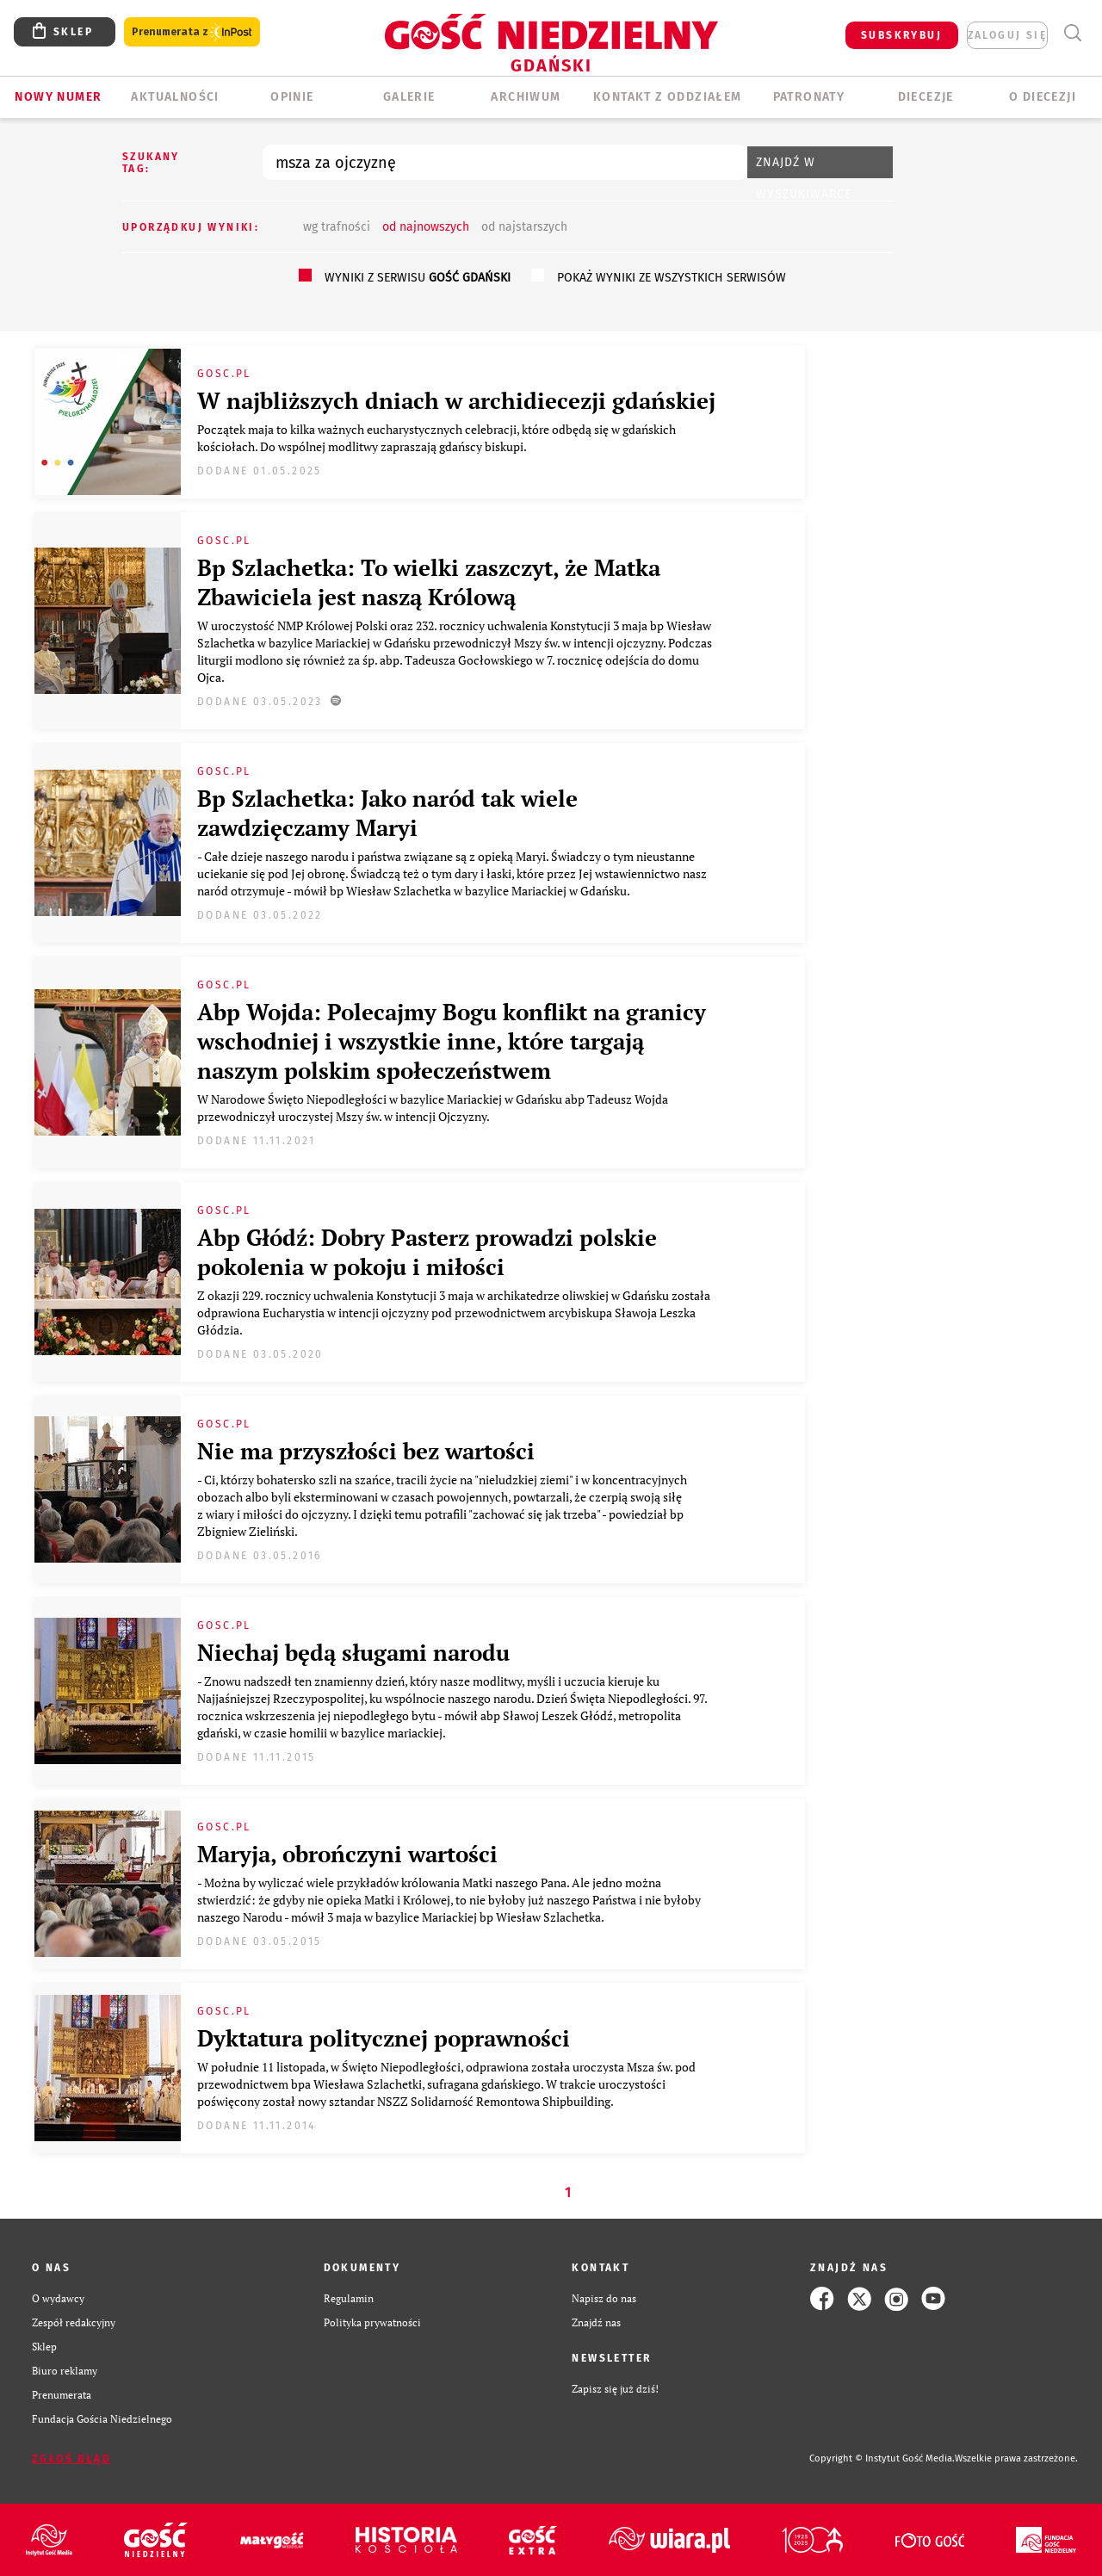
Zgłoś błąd (71, 2459)
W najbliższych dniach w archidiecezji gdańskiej (456, 400)
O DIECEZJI (1042, 97)
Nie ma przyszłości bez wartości (366, 1450)
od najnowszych (425, 227)
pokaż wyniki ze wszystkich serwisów (671, 277)
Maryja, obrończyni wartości (347, 1853)
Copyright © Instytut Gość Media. (882, 2458)
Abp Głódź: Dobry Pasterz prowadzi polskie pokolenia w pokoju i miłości (427, 1252)
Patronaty (809, 97)
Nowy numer (58, 97)
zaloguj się (1007, 35)
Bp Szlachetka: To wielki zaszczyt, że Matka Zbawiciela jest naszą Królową (428, 582)
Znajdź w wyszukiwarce (803, 166)
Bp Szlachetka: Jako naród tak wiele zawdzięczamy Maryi (387, 812)
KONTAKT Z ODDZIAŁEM (667, 97)
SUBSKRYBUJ (901, 35)
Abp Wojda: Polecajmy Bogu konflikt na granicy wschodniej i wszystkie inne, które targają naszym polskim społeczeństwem (451, 1041)
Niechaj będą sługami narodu (353, 1652)
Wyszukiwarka (1072, 33)
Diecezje (926, 97)
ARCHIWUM (525, 97)
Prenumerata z (192, 32)
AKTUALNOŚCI (175, 97)
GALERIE (409, 97)
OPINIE (291, 97)
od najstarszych (524, 227)
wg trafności (336, 227)
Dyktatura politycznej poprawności (383, 2038)
